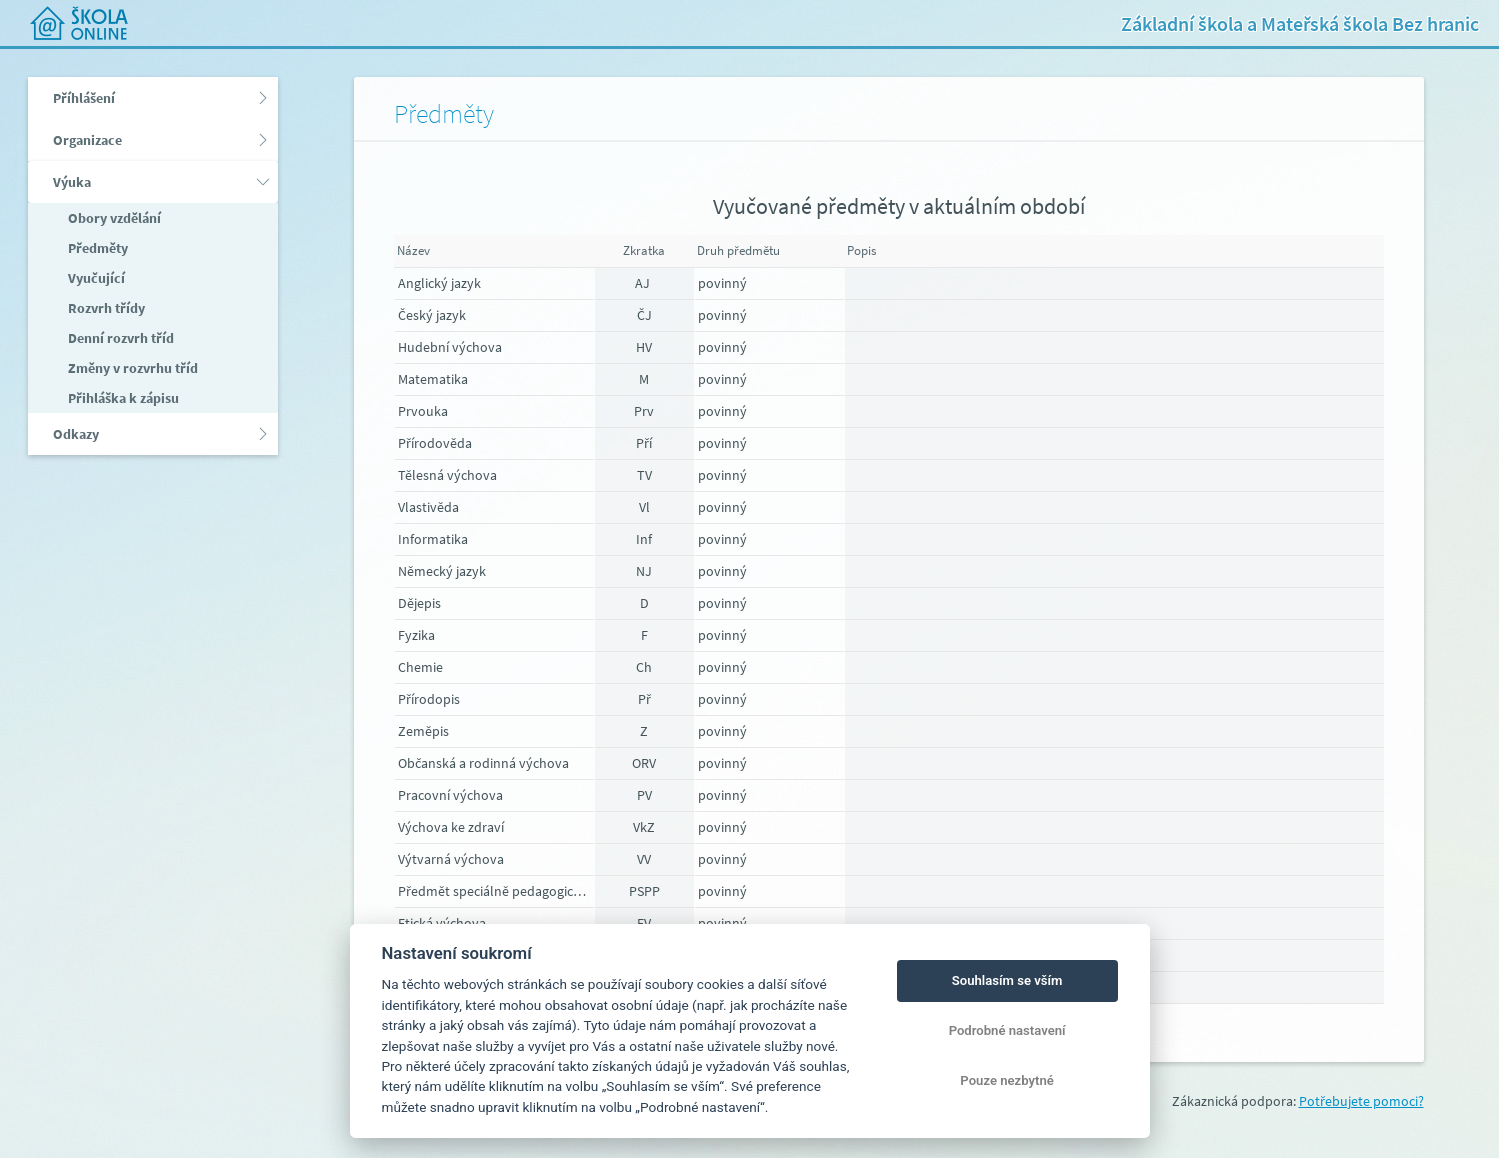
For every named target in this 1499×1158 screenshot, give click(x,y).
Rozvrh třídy (105, 308)
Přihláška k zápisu (122, 398)
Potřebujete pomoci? (1361, 1101)
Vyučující (95, 278)
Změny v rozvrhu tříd (131, 368)
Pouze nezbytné (1007, 1080)
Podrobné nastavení (1007, 1030)
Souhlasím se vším (1007, 980)
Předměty (96, 248)
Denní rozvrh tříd (119, 338)
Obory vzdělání (113, 218)
